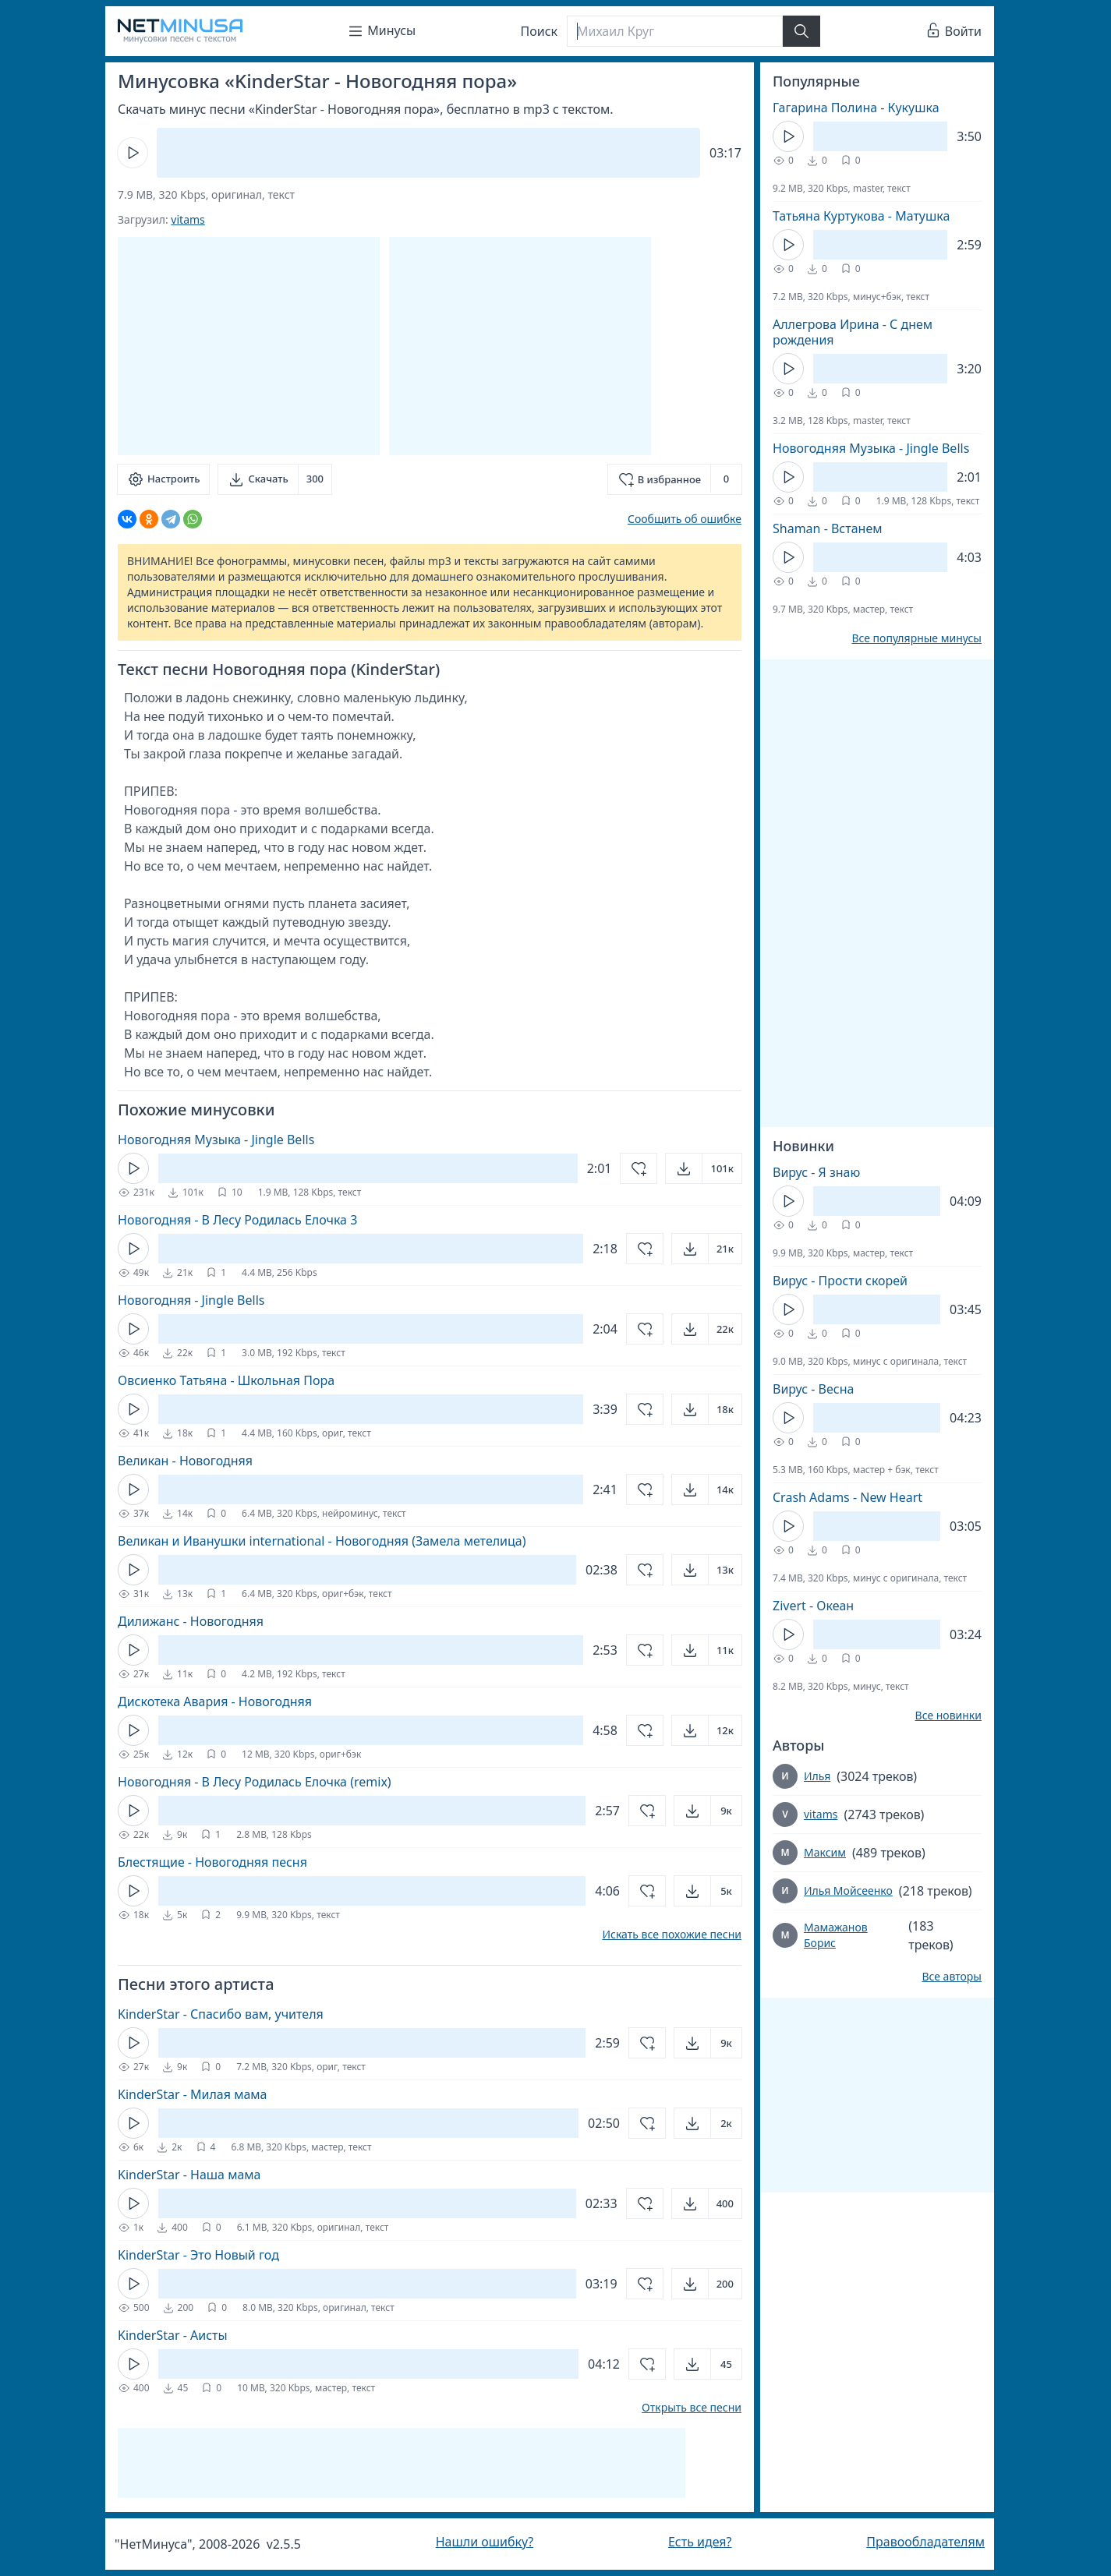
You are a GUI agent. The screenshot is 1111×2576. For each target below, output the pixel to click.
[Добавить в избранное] (674, 479)
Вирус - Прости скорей (840, 1280)
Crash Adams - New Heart (847, 1497)
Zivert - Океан (813, 1605)
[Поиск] (674, 31)
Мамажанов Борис (836, 1935)
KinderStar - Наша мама (189, 2174)
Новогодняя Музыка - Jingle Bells (216, 1139)
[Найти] (801, 31)
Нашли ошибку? (484, 2541)
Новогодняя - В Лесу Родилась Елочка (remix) (254, 1782)
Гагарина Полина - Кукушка (856, 107)
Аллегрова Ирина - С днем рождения (852, 332)
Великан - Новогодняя (185, 1460)
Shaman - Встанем (828, 528)
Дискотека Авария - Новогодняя (215, 1701)
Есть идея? (700, 2541)
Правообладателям (925, 2541)
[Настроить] (163, 479)
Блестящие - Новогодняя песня (212, 1862)
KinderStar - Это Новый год (198, 2255)
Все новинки (948, 1715)
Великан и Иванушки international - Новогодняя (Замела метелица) (322, 1541)
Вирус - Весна (813, 1389)
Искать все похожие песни (671, 1935)
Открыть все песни (691, 2408)
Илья (817, 1776)
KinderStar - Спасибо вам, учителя (221, 2014)
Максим (825, 1852)
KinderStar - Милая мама (192, 2094)
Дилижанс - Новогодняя (191, 1621)
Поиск (539, 31)
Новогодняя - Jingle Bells (191, 1300)
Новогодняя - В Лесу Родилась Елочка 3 (237, 1220)
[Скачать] (274, 479)
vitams (187, 219)
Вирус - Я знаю (816, 1172)
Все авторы (952, 1977)
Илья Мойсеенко (848, 1890)
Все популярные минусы (916, 638)
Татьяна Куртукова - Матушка (861, 216)
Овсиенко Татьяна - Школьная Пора (226, 1380)
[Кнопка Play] (132, 153)
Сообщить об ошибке (684, 518)
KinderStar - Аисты (173, 2335)
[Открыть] (703, 1168)
